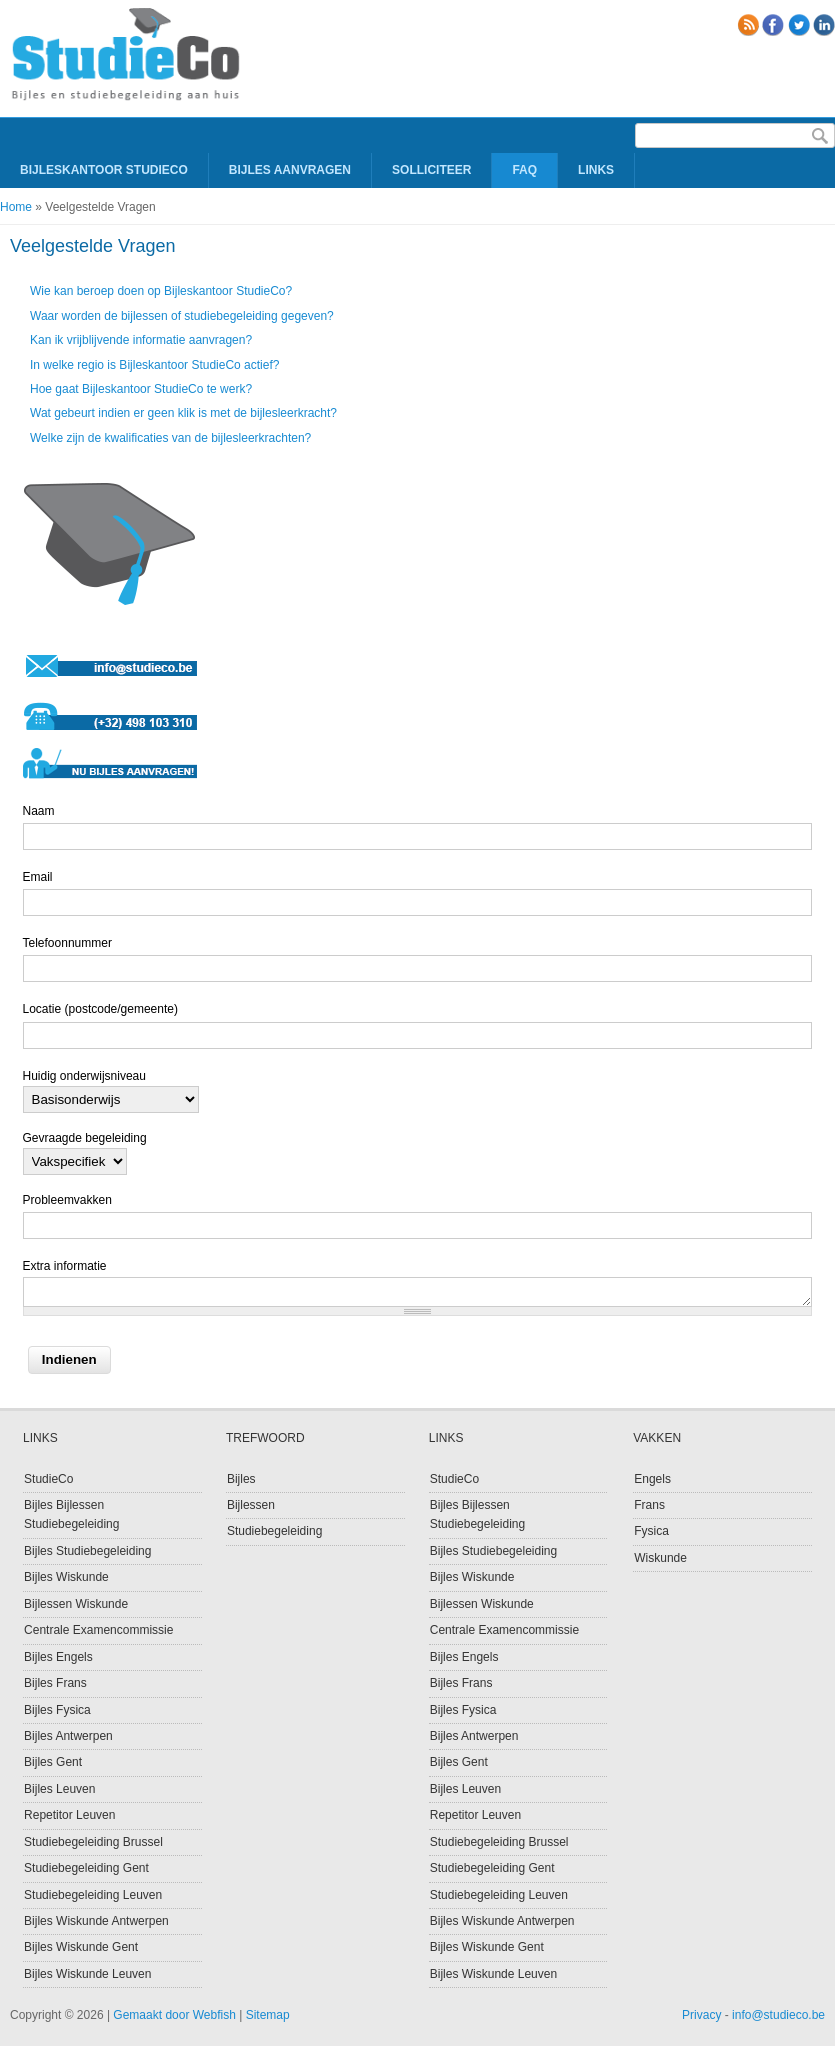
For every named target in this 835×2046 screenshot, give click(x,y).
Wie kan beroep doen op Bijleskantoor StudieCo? (161, 291)
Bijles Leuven (59, 1789)
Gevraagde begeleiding (85, 1138)
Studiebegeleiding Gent (86, 1868)
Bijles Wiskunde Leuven (87, 1974)
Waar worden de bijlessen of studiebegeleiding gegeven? (182, 316)
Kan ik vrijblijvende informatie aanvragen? (141, 340)
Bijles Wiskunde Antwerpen (96, 1921)
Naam (39, 811)
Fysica (651, 1531)
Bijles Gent (53, 1762)
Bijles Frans (55, 1683)
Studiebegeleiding (274, 1531)
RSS (748, 25)
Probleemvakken (67, 1200)
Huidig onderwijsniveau (84, 1076)
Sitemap (268, 2015)
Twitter (799, 25)
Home (16, 207)
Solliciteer (431, 170)
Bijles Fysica (57, 1710)
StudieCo (48, 1479)
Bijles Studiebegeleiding (87, 1551)
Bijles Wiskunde (66, 1577)
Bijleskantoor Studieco (104, 170)
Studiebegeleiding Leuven (93, 1895)
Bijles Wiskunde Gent (81, 1947)
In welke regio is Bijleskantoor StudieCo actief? (154, 365)
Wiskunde (660, 1558)
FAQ (524, 170)
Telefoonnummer (67, 943)
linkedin (824, 25)
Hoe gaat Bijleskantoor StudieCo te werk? (141, 389)
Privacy (701, 2015)
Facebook (773, 25)
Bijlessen (251, 1505)
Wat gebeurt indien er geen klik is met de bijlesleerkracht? (183, 413)
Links (596, 170)
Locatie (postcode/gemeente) (100, 1009)
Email (38, 877)
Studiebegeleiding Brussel (93, 1842)
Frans (649, 1505)
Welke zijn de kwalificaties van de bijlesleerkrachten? (170, 438)
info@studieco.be (778, 2015)
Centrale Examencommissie (98, 1630)
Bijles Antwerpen (68, 1736)
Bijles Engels (58, 1657)
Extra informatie (65, 1266)
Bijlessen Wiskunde (76, 1604)
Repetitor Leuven (69, 1815)
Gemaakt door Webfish (174, 2015)
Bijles (241, 1479)
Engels (652, 1479)
